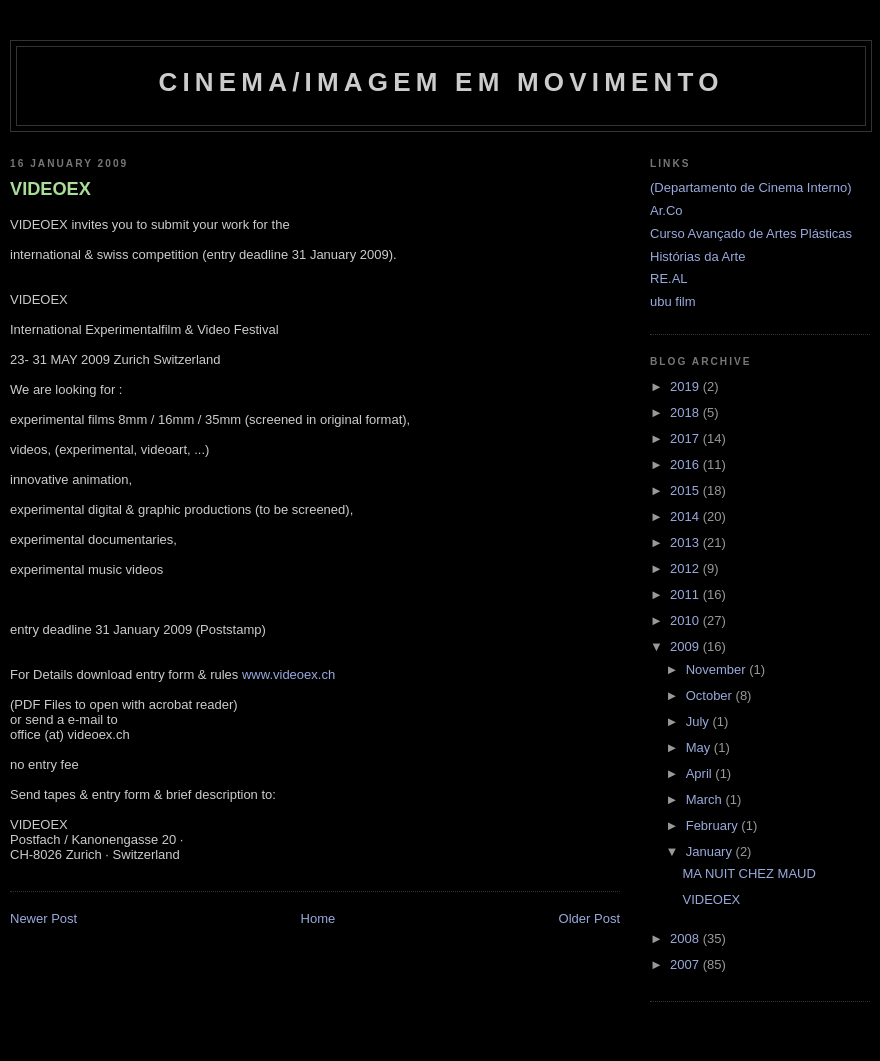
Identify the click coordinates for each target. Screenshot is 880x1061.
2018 (686, 412)
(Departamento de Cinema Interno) (751, 187)
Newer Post (43, 918)
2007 (686, 964)
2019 (686, 386)
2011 (686, 594)
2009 (686, 646)
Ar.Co (666, 210)
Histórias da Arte (697, 256)
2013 (686, 542)
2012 (686, 568)
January (711, 851)
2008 (686, 938)
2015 (686, 490)
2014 (686, 516)
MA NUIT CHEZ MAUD (748, 873)
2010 (686, 620)
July (699, 721)
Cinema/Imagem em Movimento (440, 82)
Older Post (589, 918)
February (714, 825)
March (706, 799)
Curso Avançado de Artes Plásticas (751, 233)
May (700, 747)
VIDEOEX (50, 189)
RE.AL (669, 278)
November (718, 669)
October (711, 695)
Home (318, 918)
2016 (686, 464)
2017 (686, 438)
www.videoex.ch (288, 674)
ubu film (673, 301)
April (701, 773)
